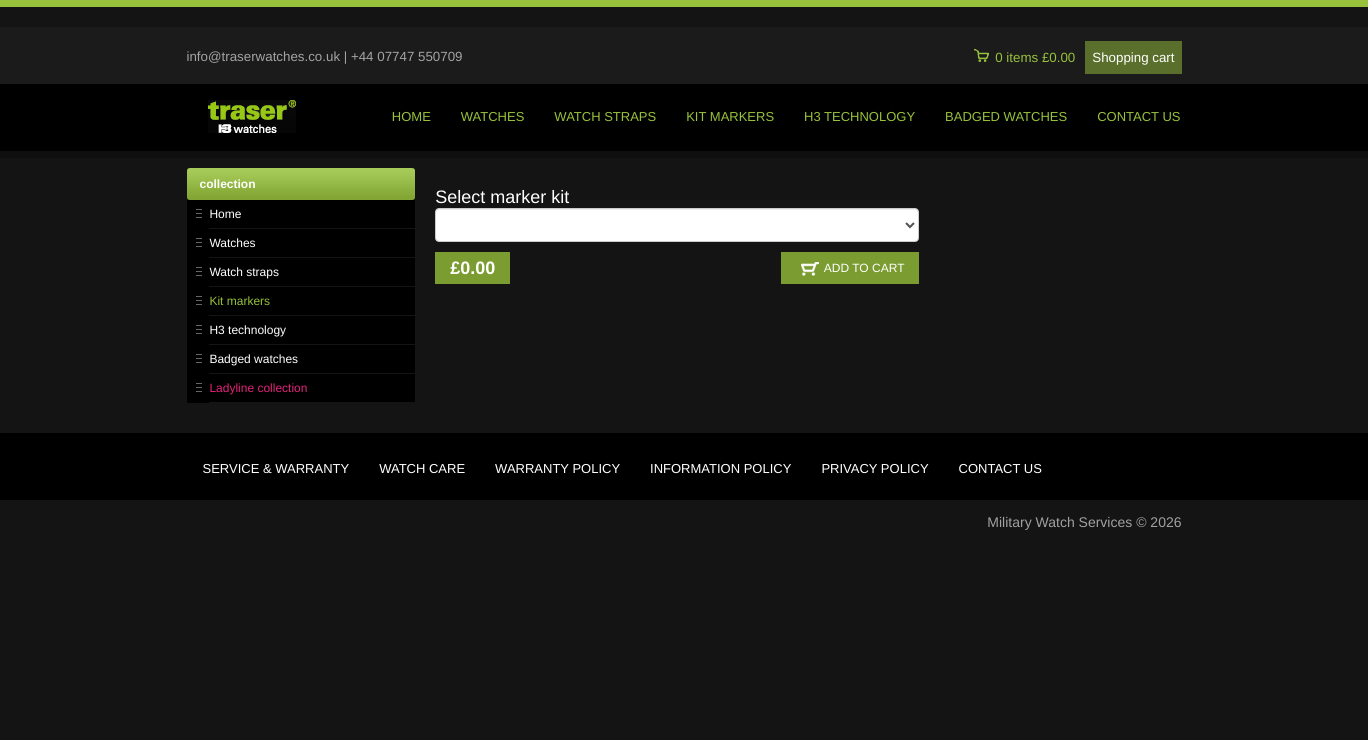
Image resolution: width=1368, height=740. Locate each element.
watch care (422, 468)
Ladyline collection (258, 388)
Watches (232, 243)
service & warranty (276, 468)
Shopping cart (1133, 57)
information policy (720, 468)
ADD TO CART (853, 268)
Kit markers (239, 301)
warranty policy (557, 468)
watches (493, 116)
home (411, 116)
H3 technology (247, 330)
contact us (1138, 116)
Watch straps (244, 272)
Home (225, 214)
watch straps (605, 116)
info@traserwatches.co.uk (264, 56)
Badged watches (253, 359)
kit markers (730, 116)
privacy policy (874, 468)
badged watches (1006, 116)
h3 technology (859, 116)
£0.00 (472, 268)
